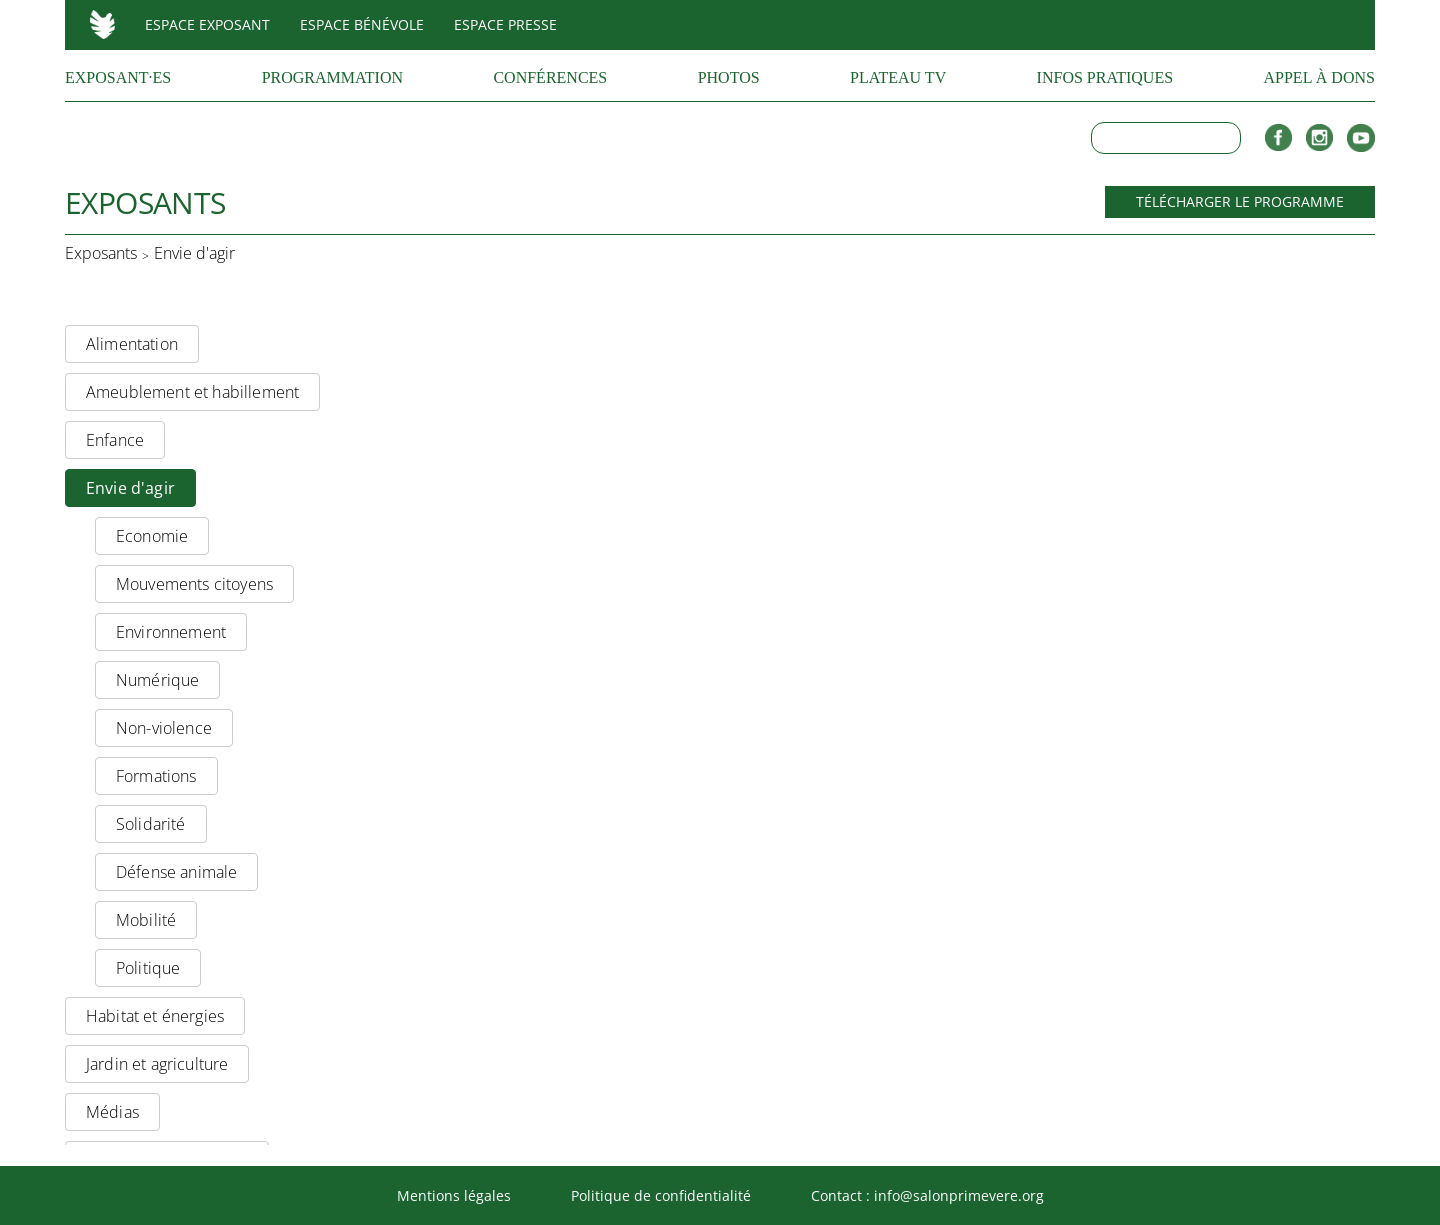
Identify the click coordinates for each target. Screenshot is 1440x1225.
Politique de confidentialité (661, 1195)
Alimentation (132, 344)
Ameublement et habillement (192, 392)
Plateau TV (898, 77)
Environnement (171, 632)
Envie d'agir (194, 253)
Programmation (332, 77)
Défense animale (176, 872)
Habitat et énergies (155, 1016)
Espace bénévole (362, 24)
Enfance (115, 440)
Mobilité (146, 920)
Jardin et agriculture (157, 1064)
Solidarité (151, 824)
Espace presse (505, 24)
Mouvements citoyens (194, 584)
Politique (148, 968)
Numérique (157, 680)
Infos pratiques (1105, 77)
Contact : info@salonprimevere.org (927, 1195)
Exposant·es (118, 77)
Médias (112, 1112)
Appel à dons (1319, 77)
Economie (152, 536)
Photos (729, 77)
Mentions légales (454, 1195)
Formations (156, 776)
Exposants (101, 253)
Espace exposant (207, 24)
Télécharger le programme (1240, 201)
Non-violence (164, 728)
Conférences (550, 77)
